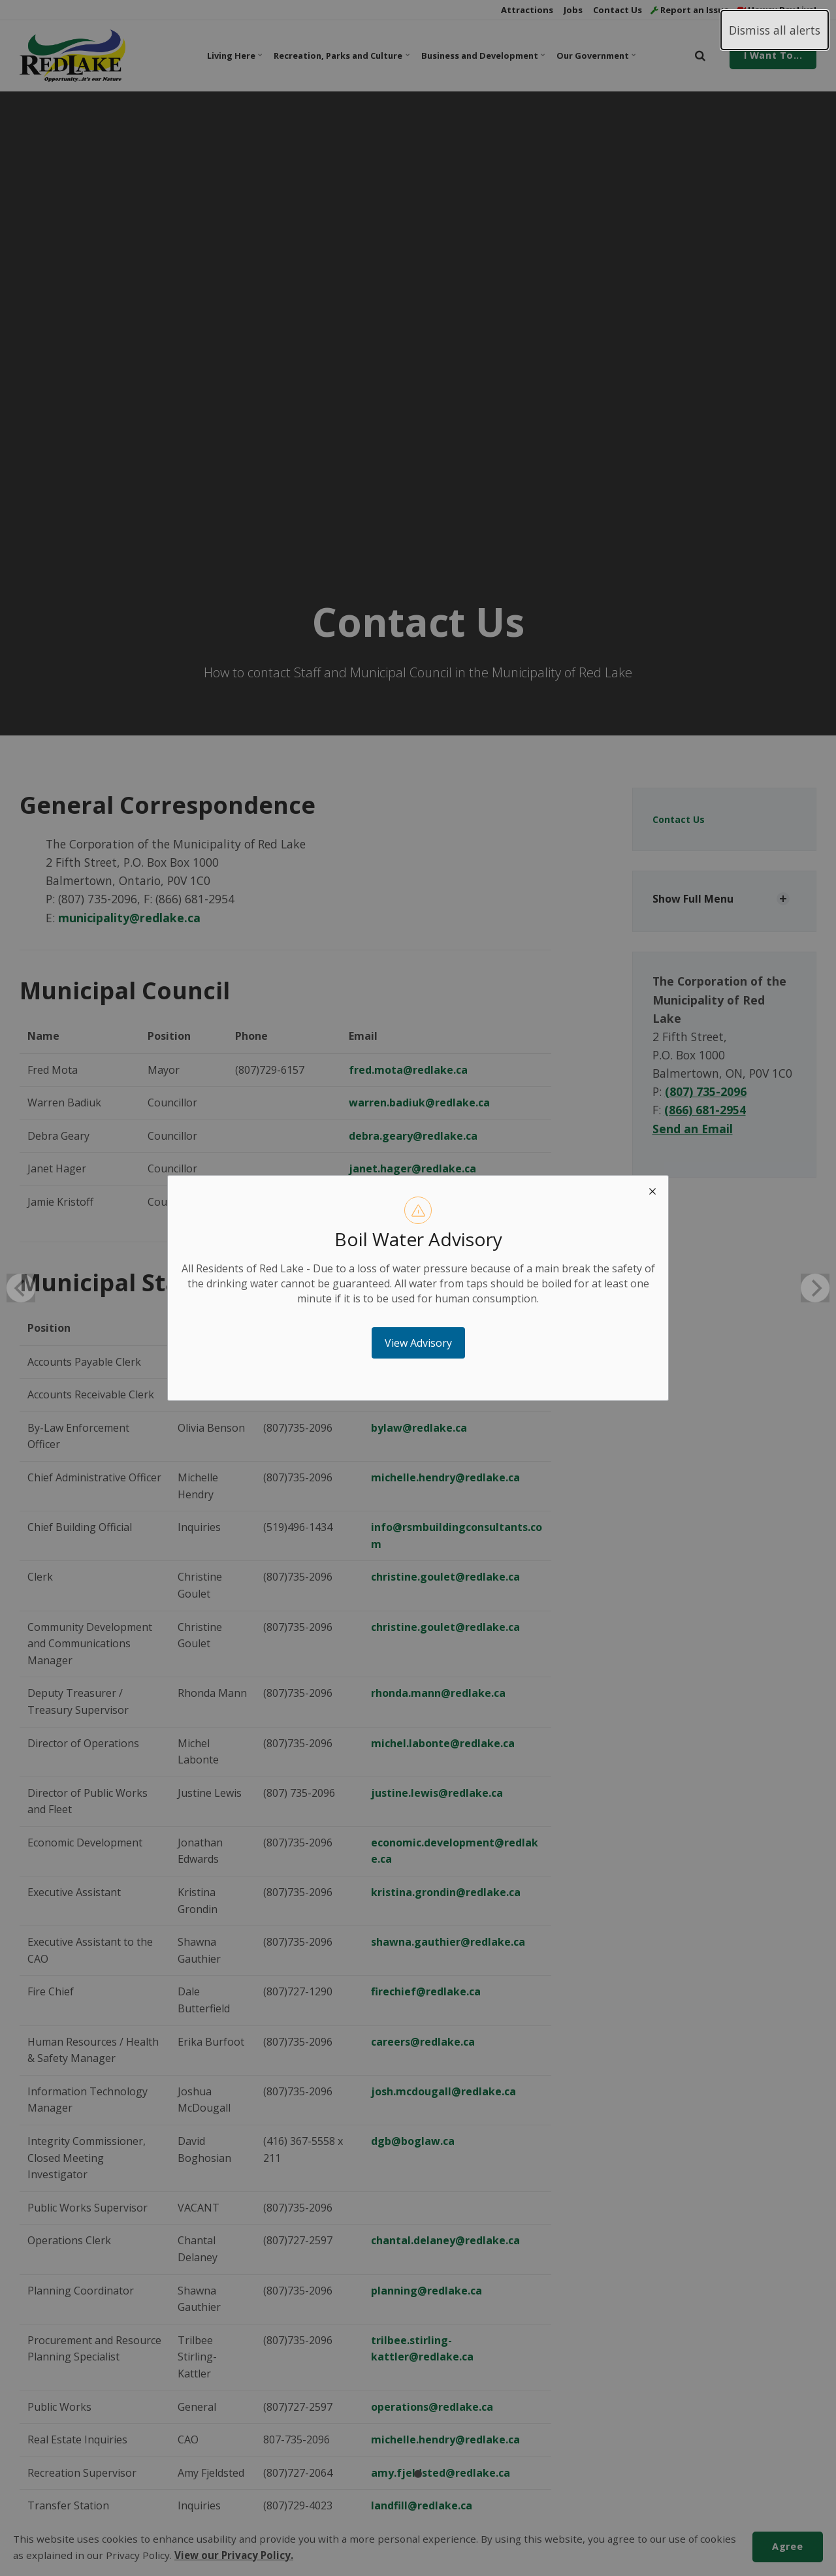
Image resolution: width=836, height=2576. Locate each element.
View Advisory (418, 1343)
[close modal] (652, 1191)
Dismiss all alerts (774, 30)
